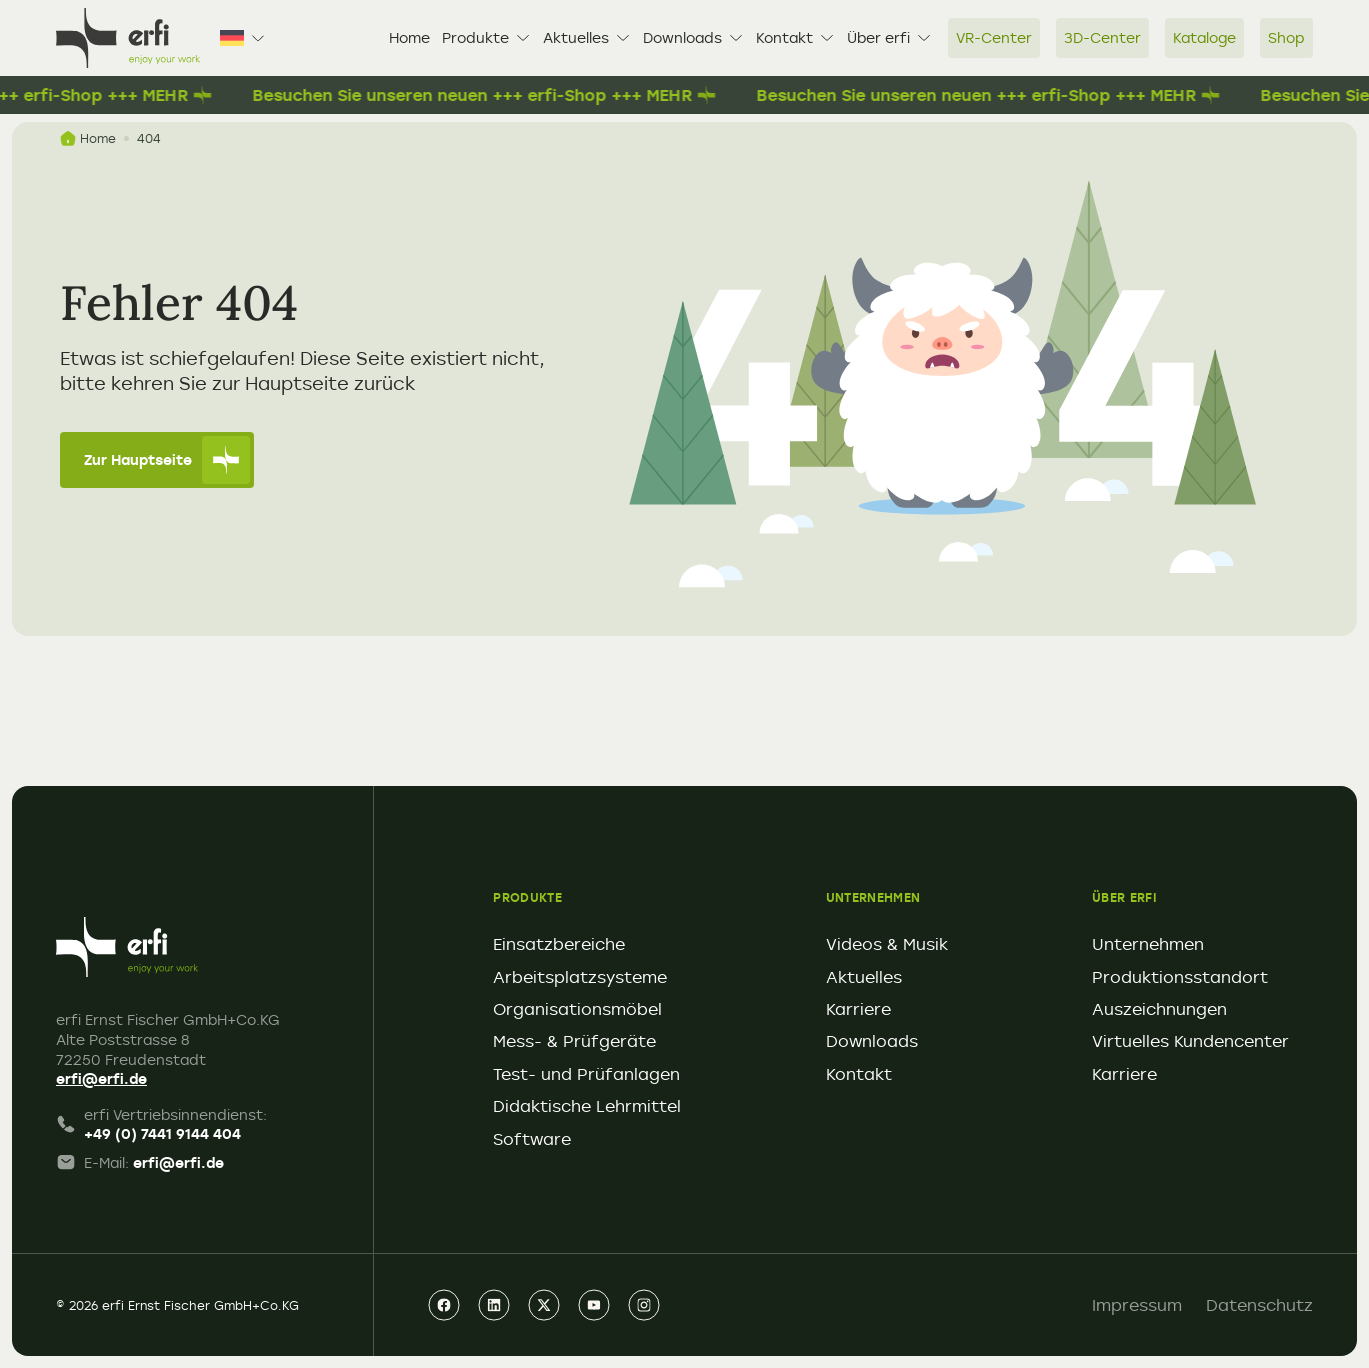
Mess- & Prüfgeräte (574, 1041)
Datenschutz (1259, 1305)
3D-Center (1102, 37)
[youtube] (594, 1305)
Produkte (486, 37)
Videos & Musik (887, 944)
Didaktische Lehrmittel (587, 1106)
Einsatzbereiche (559, 944)
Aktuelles (587, 37)
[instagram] (644, 1305)
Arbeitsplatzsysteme (580, 977)
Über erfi (889, 37)
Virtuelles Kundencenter (1190, 1041)
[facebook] (444, 1305)
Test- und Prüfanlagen (586, 1074)
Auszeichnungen (1159, 1009)
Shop (1286, 37)
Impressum (1137, 1305)
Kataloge (1204, 37)
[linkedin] (494, 1305)
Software (532, 1139)
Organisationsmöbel (577, 1009)
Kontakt (795, 37)
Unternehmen (1148, 944)
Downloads (693, 37)
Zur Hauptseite (167, 460)
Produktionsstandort (1180, 977)
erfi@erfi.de (101, 1078)
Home (409, 37)
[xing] (544, 1305)
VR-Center (994, 37)
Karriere (858, 1009)
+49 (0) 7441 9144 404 (162, 1133)
